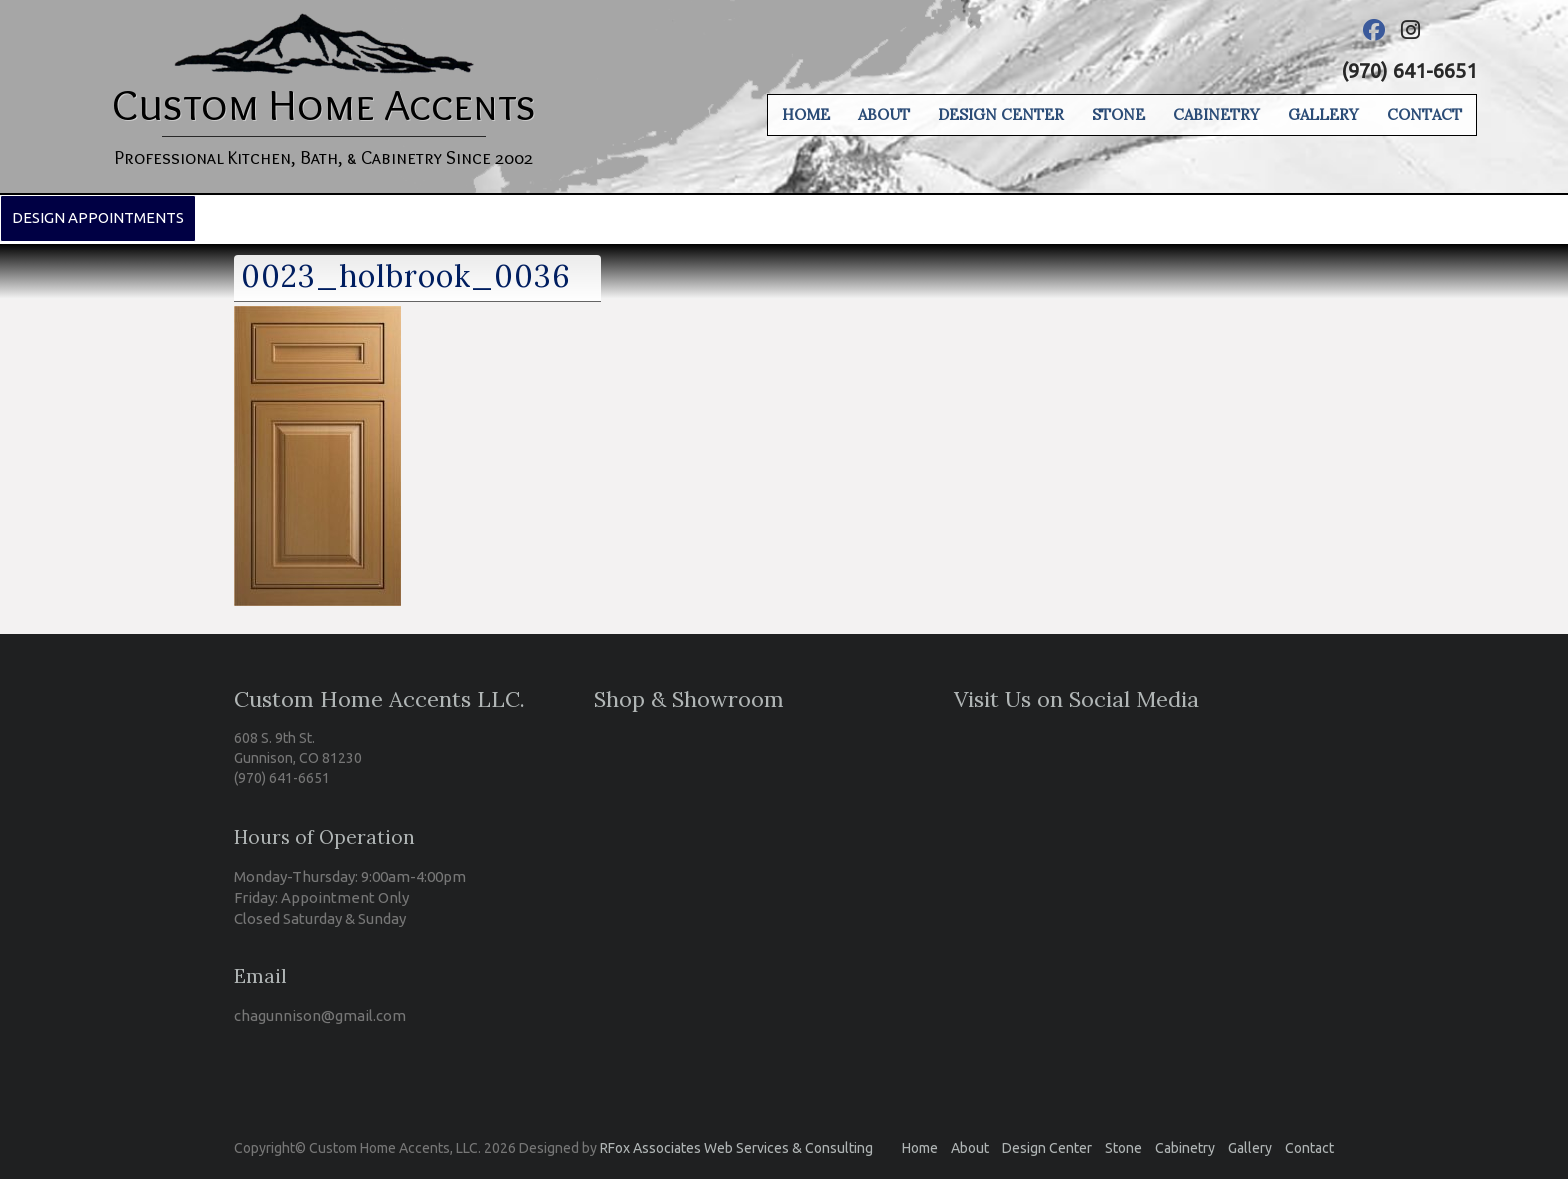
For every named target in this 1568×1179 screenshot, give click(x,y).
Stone (1118, 114)
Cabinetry (1216, 114)
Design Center (1001, 114)
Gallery (1323, 114)
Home (806, 114)
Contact (1424, 114)
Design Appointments (98, 217)
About (884, 114)
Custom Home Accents (324, 104)
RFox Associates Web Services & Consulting (736, 1148)
